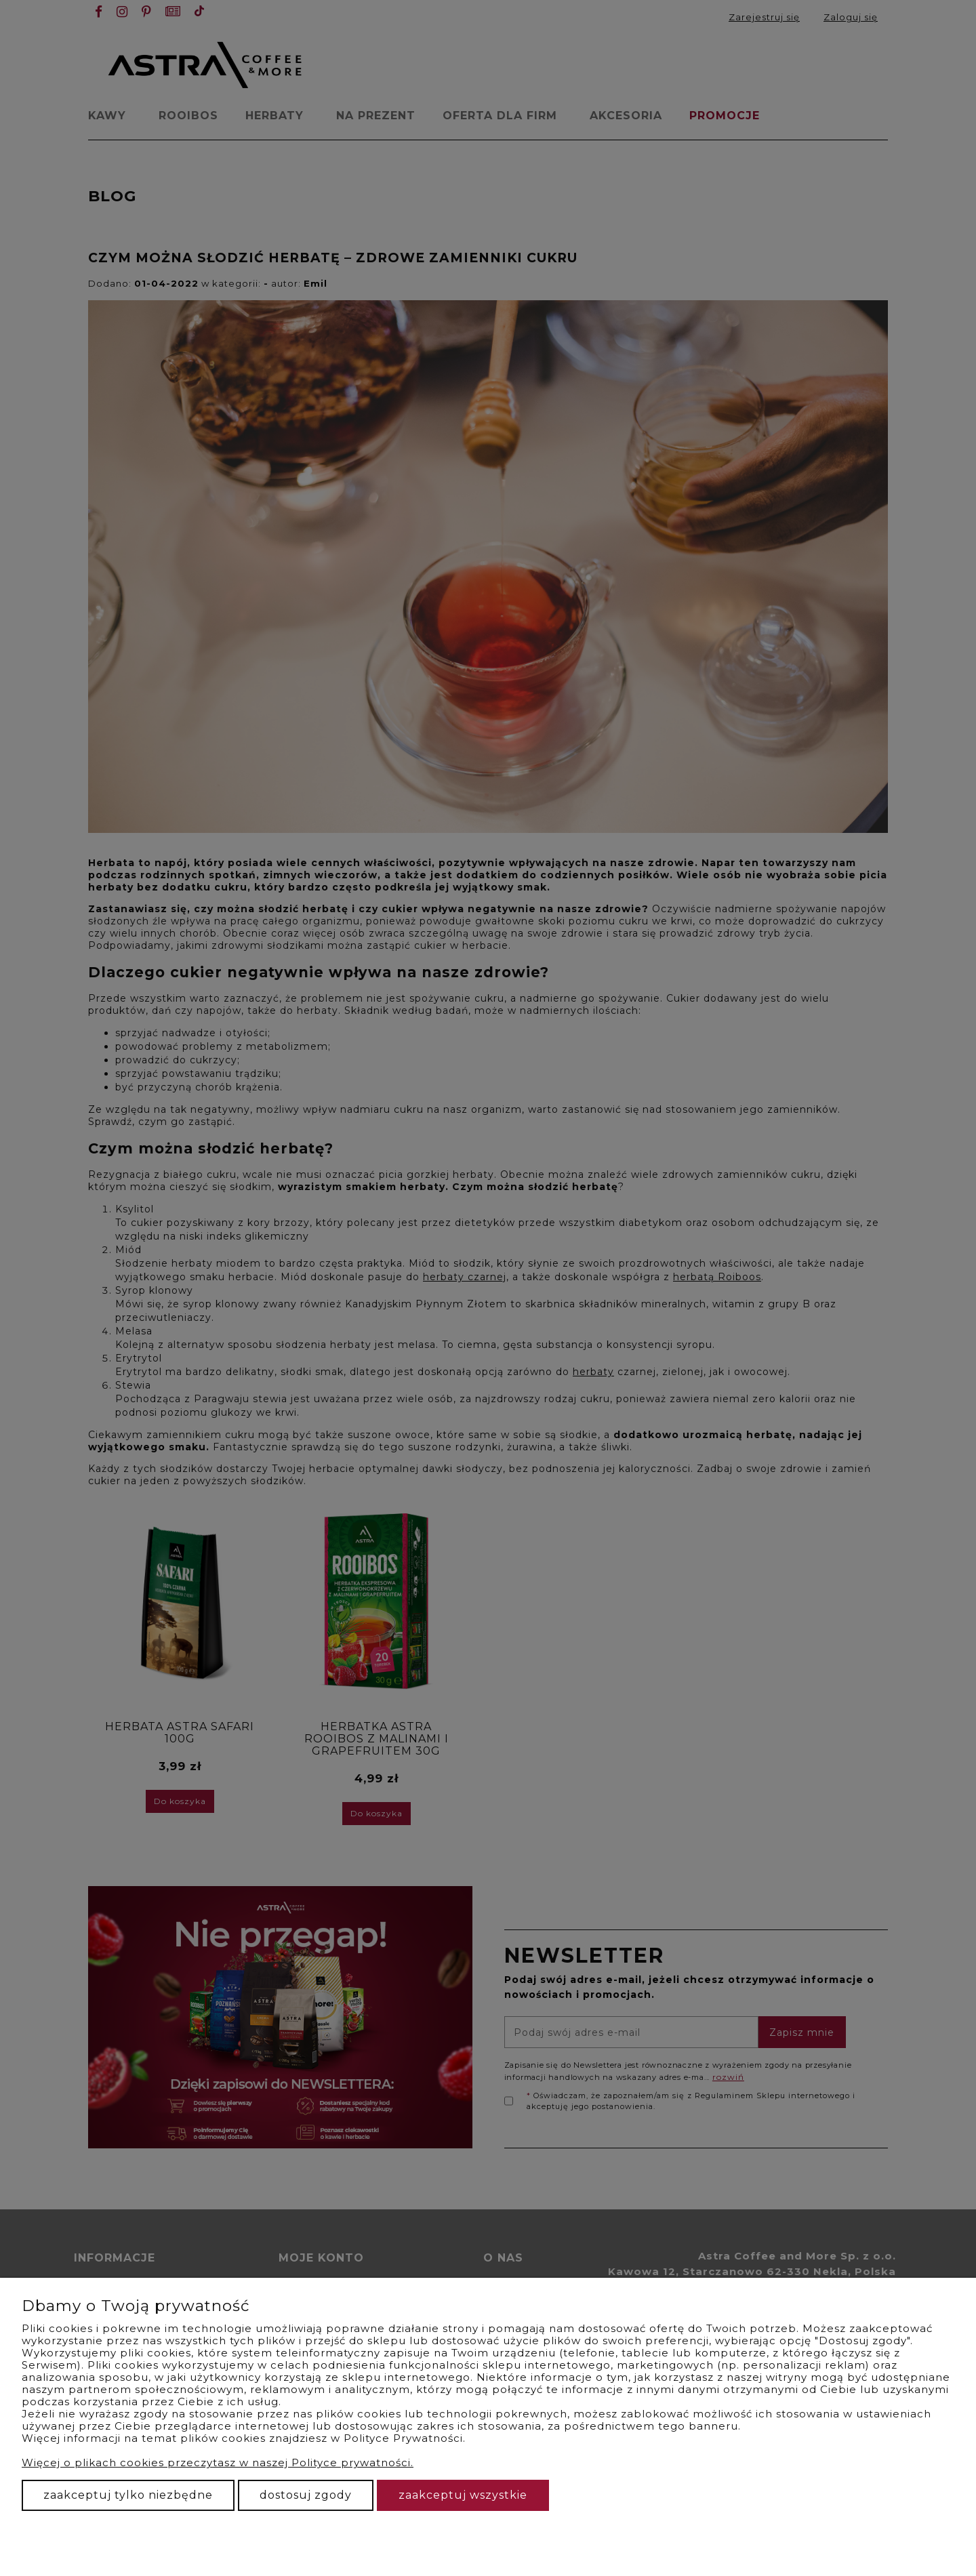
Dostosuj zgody (306, 2495)
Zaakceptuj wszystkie (463, 2495)
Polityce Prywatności (403, 2438)
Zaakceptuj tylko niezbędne (128, 2495)
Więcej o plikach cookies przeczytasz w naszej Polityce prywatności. (217, 2462)
